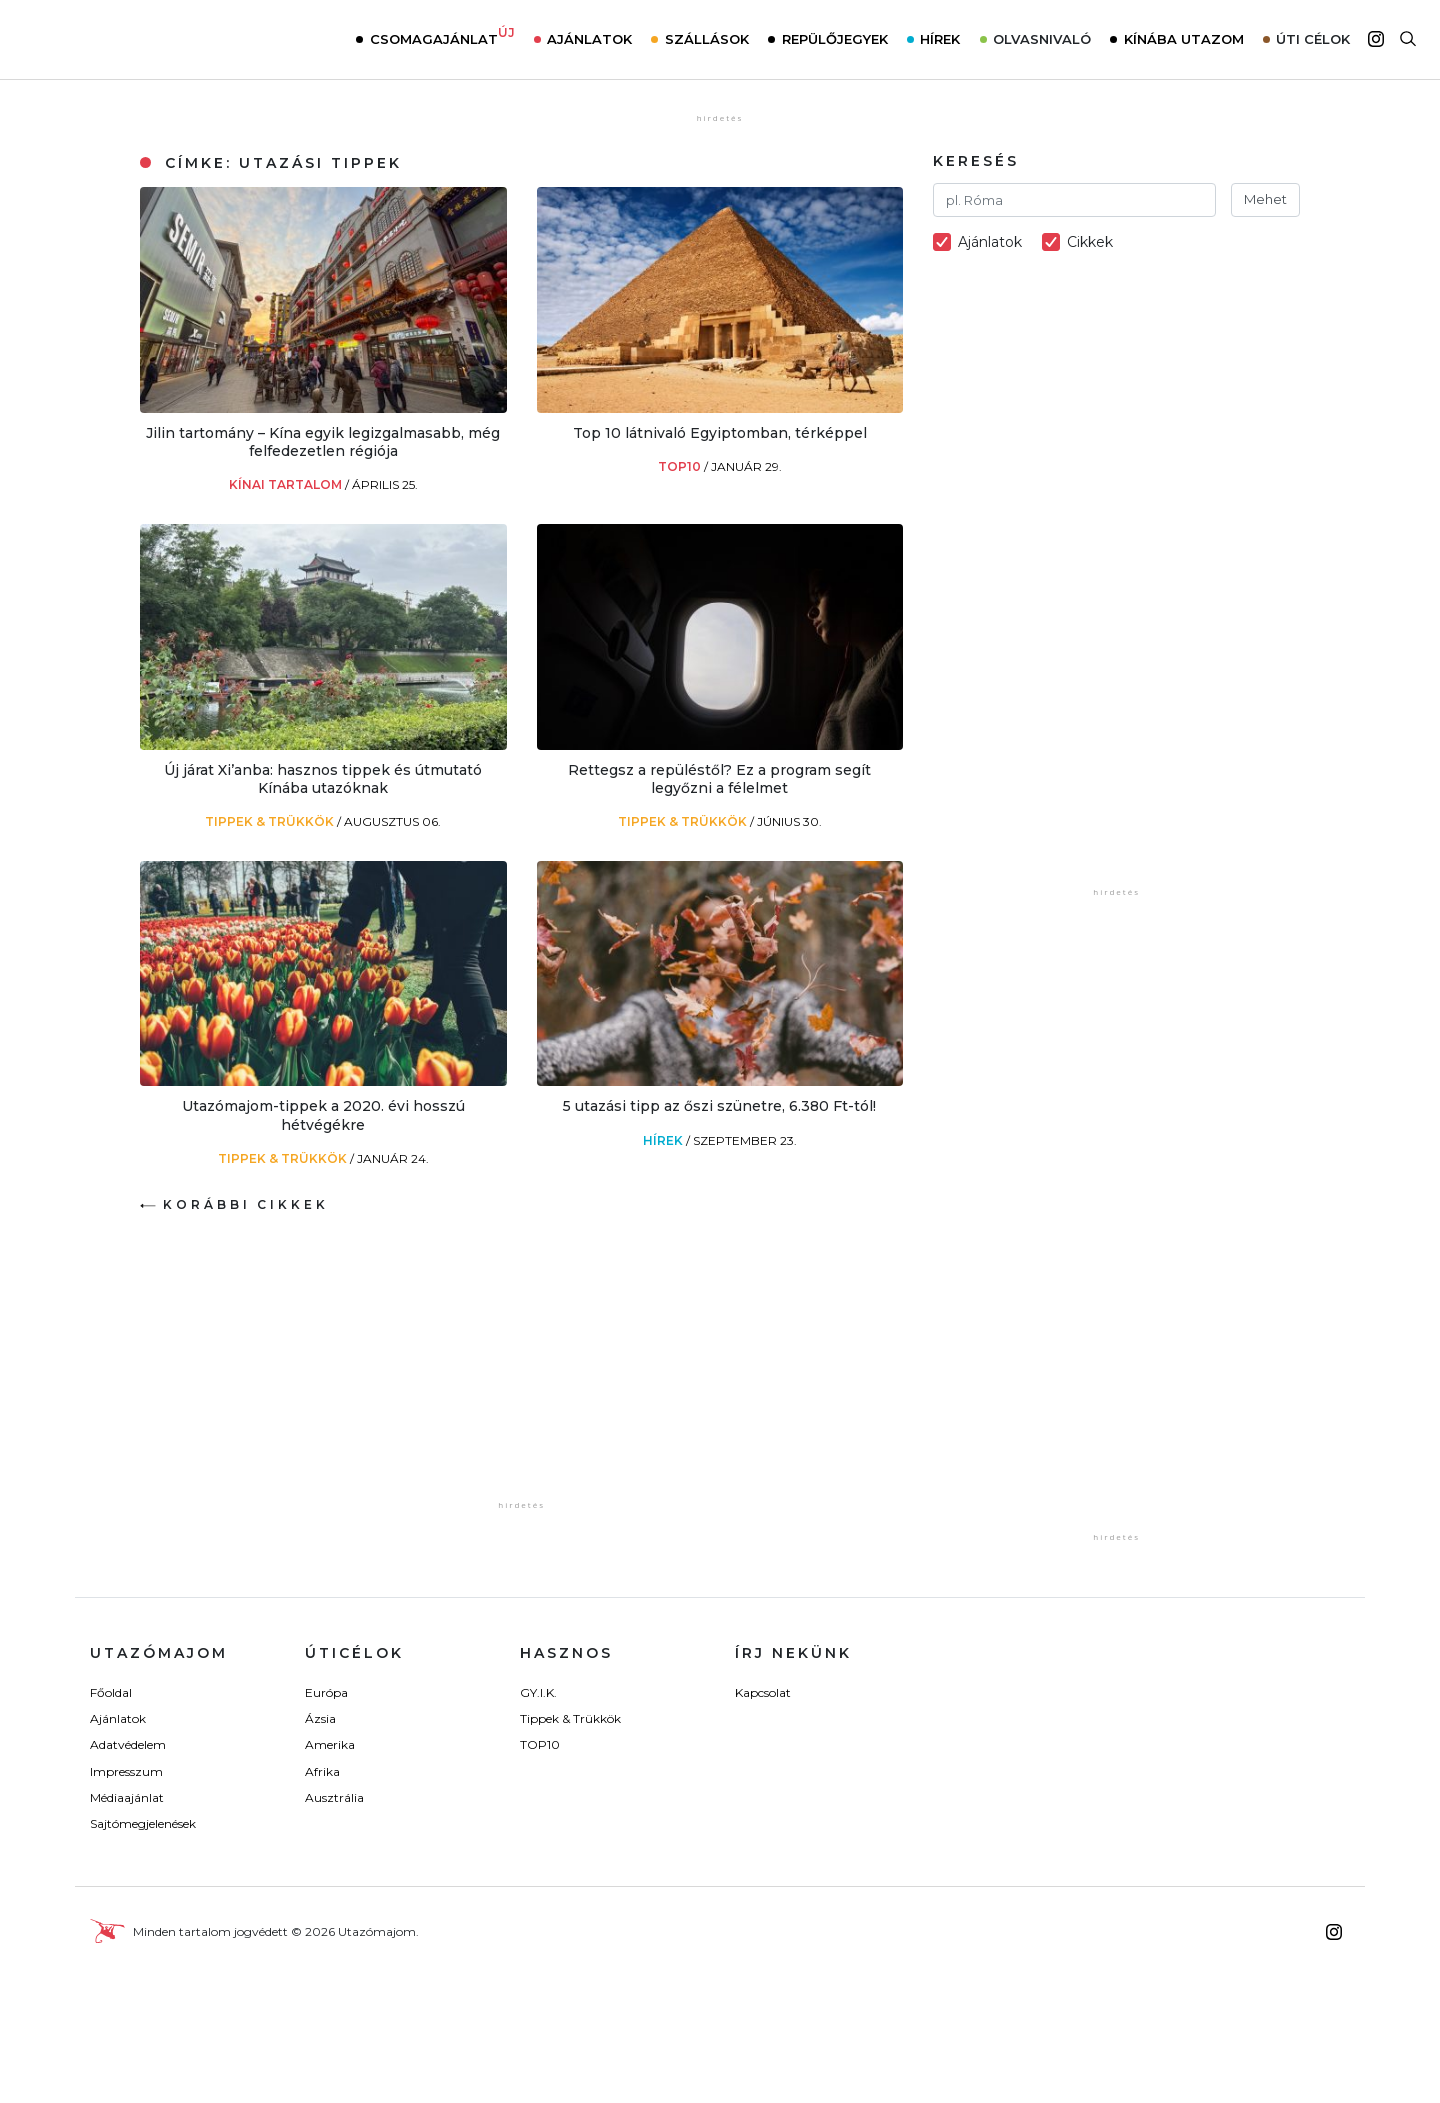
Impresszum (126, 1771)
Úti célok (1313, 39)
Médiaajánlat (127, 1797)
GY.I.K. (538, 1692)
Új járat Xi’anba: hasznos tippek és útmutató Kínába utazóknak (323, 779)
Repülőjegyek (835, 39)
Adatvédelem (128, 1744)
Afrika (322, 1771)
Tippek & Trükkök (271, 821)
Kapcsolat (763, 1692)
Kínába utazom (1184, 39)
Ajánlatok (589, 39)
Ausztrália (334, 1797)
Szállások (707, 39)
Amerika (330, 1744)
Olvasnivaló (1042, 39)
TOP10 (681, 466)
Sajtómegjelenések (143, 1823)
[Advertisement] (522, 1371)
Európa (326, 1692)
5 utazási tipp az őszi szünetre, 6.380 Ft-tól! (719, 1106)
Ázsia (320, 1718)
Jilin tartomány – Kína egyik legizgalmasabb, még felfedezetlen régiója (323, 442)
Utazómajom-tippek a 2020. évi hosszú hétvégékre (323, 1115)
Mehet (1265, 199)
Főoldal (111, 1692)
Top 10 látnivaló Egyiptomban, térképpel (720, 433)
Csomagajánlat (442, 37)
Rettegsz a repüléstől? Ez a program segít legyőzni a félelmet (719, 779)
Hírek (940, 39)
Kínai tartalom (287, 484)
